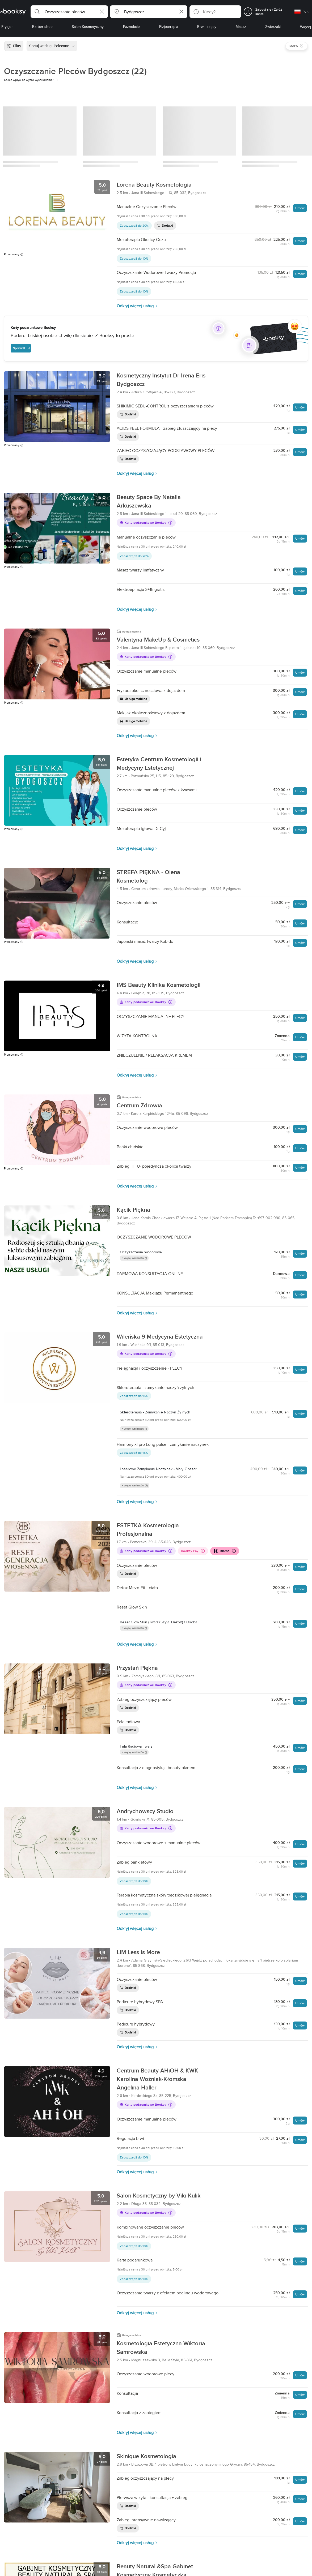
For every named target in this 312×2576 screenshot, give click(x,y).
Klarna (224, 1551)
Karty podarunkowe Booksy (145, 522)
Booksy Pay (193, 1551)
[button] (69, 11)
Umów (300, 208)
